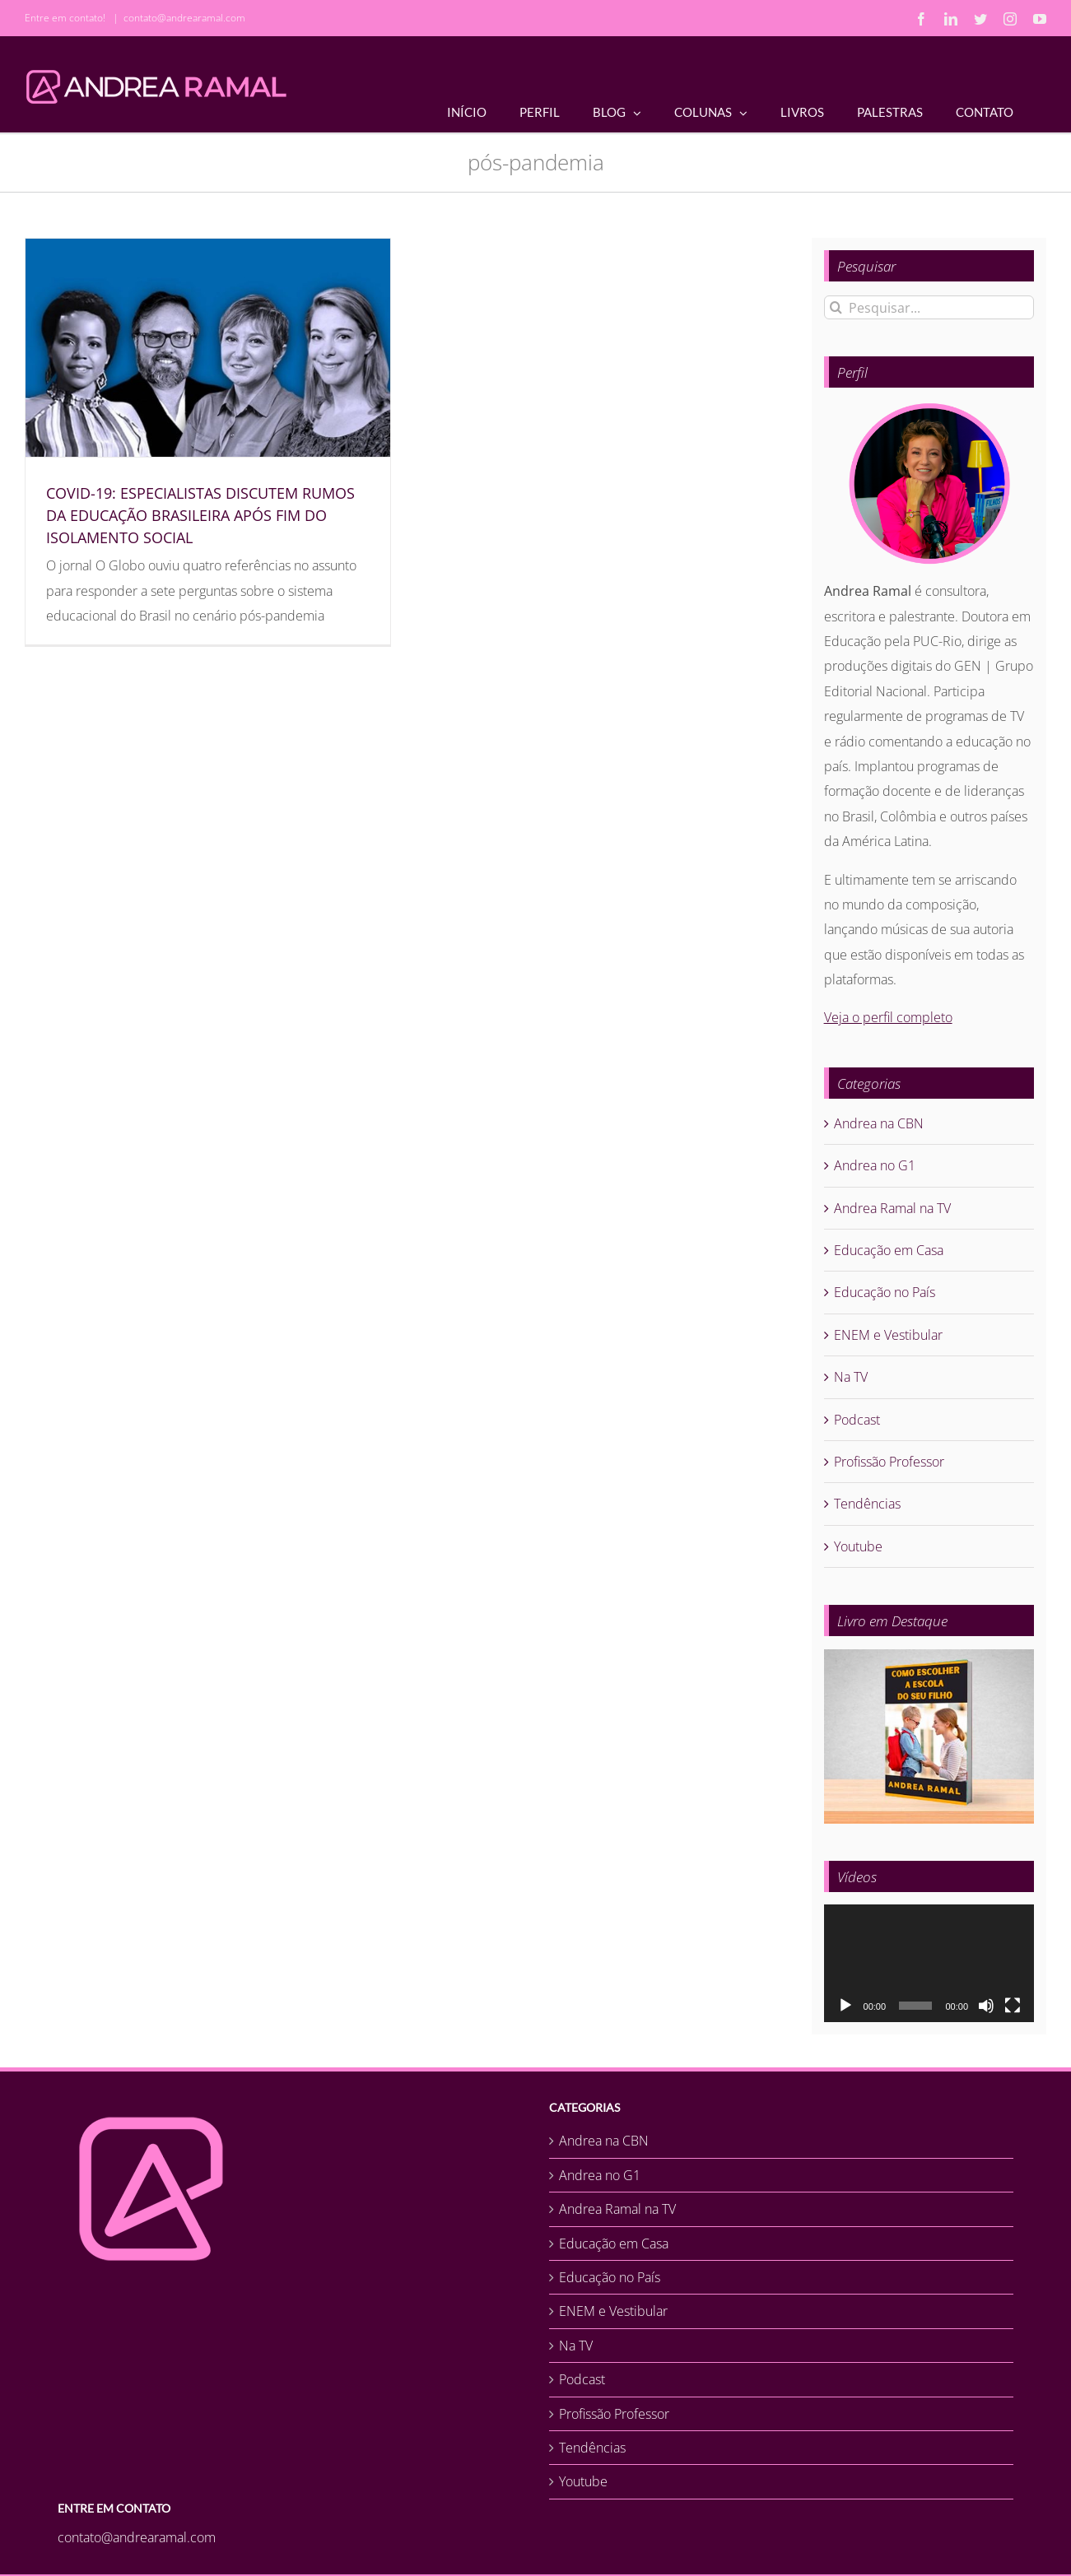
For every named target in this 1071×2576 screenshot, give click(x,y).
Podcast (857, 1420)
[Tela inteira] (1012, 2005)
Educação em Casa (888, 1250)
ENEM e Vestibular (888, 1335)
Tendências (867, 1504)
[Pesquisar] (836, 307)
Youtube (858, 1546)
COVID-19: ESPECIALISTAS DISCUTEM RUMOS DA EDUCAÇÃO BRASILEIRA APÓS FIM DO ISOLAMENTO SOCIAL (200, 515)
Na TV (851, 1377)
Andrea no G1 (874, 1165)
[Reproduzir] (845, 2005)
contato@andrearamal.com (184, 18)
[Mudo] (986, 2005)
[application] (929, 1963)
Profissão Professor (889, 1462)
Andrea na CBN (879, 1123)
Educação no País (884, 1292)
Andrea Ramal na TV (892, 1208)
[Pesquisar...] (929, 307)
